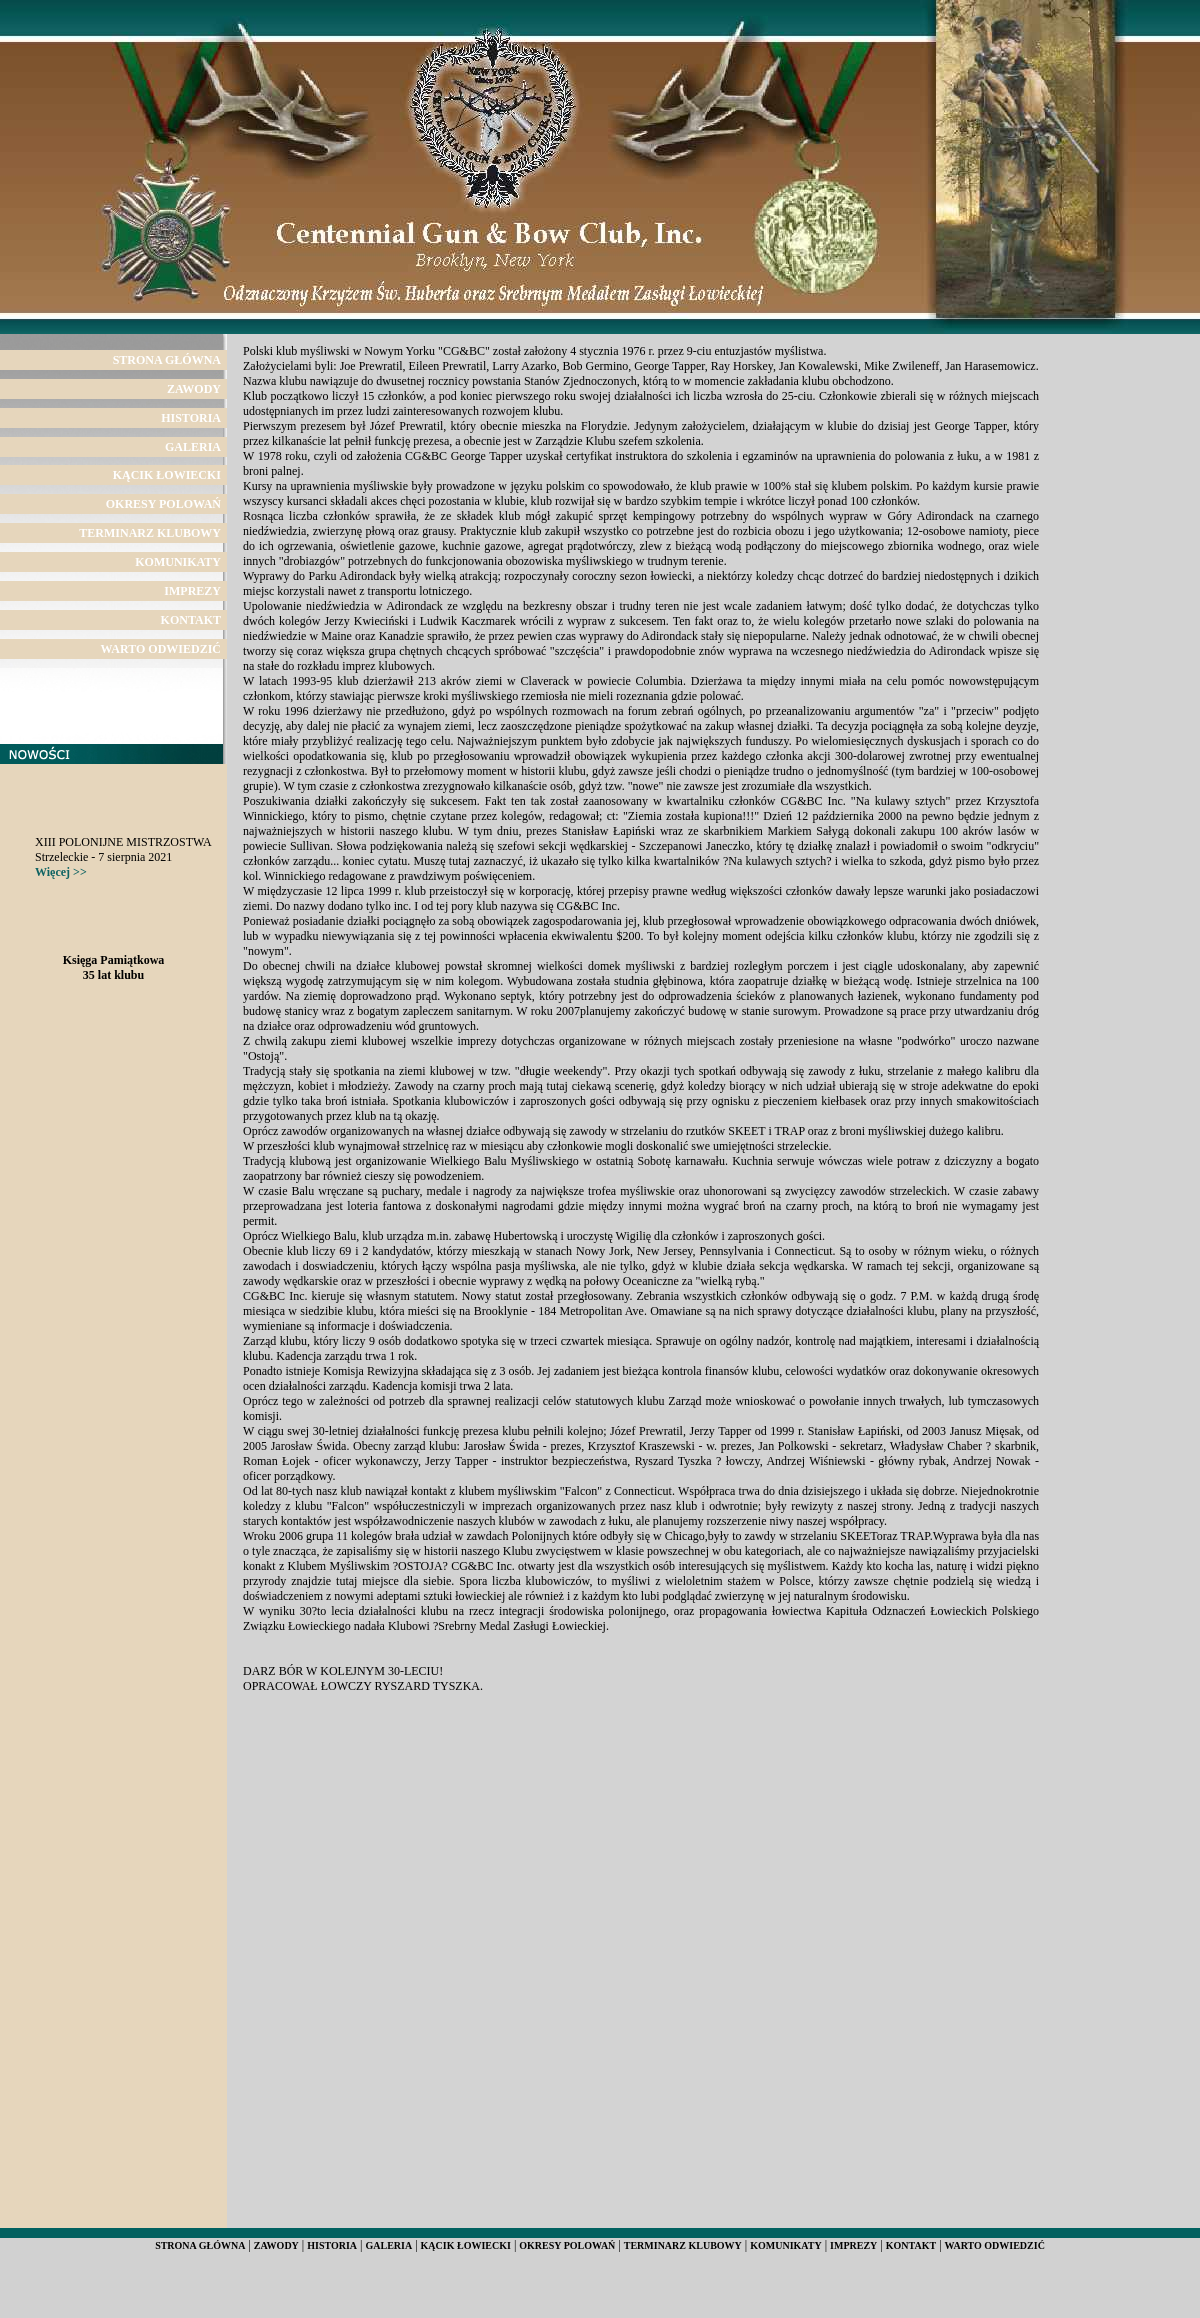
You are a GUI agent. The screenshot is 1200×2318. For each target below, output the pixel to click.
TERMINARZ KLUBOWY (150, 533)
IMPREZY (192, 591)
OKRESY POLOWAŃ (163, 504)
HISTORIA (191, 418)
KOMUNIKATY (178, 562)
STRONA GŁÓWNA (167, 360)
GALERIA (193, 447)
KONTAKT (191, 620)
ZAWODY (194, 389)
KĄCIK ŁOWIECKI (167, 475)
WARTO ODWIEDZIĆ (161, 649)
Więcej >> (61, 872)
